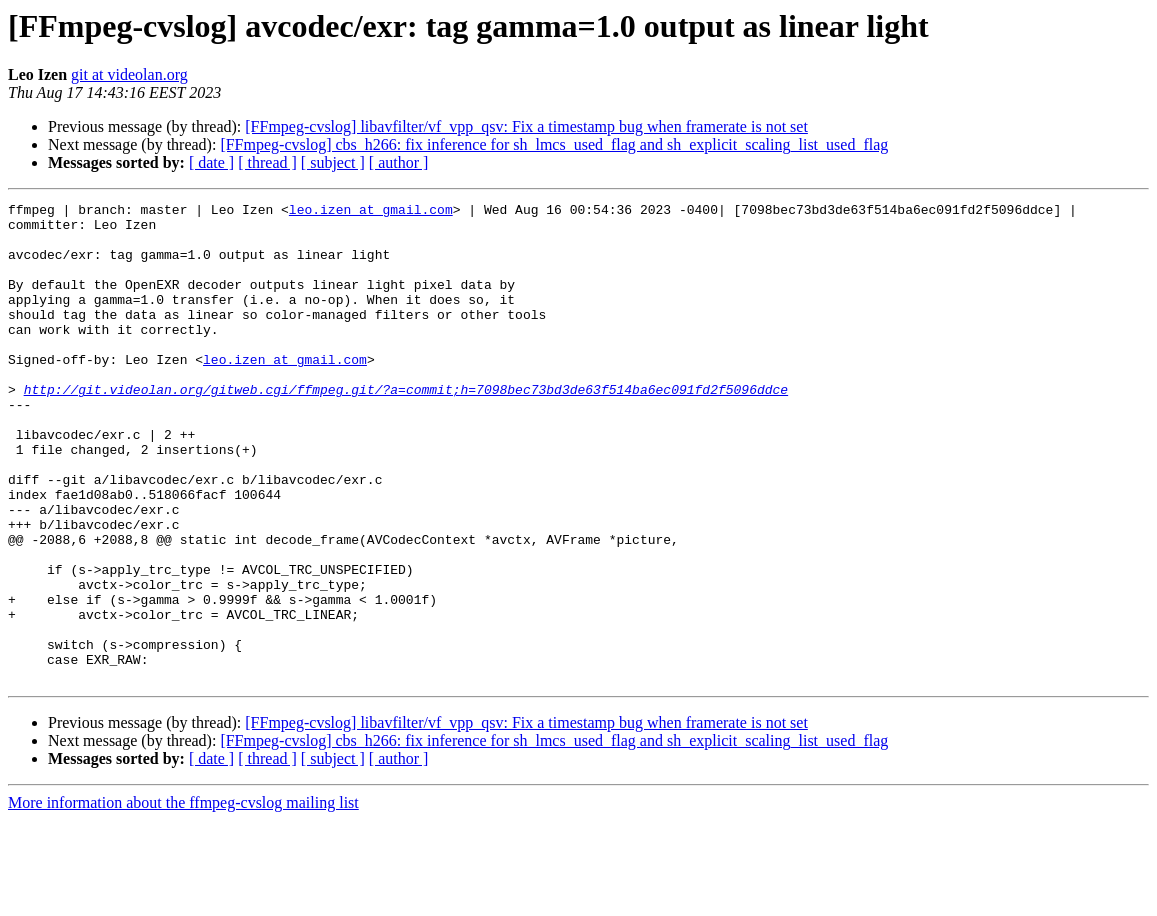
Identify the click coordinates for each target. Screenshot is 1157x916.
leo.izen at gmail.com (371, 212)
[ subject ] (333, 162)
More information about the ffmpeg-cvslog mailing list (183, 898)
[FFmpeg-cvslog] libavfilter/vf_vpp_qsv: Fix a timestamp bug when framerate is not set (526, 126)
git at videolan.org (129, 74)
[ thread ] (267, 162)
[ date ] (211, 162)
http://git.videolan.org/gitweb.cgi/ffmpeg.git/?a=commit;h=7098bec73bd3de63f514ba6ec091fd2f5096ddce (406, 428)
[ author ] (399, 162)
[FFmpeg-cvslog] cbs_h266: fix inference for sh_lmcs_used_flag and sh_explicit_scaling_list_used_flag (554, 144)
